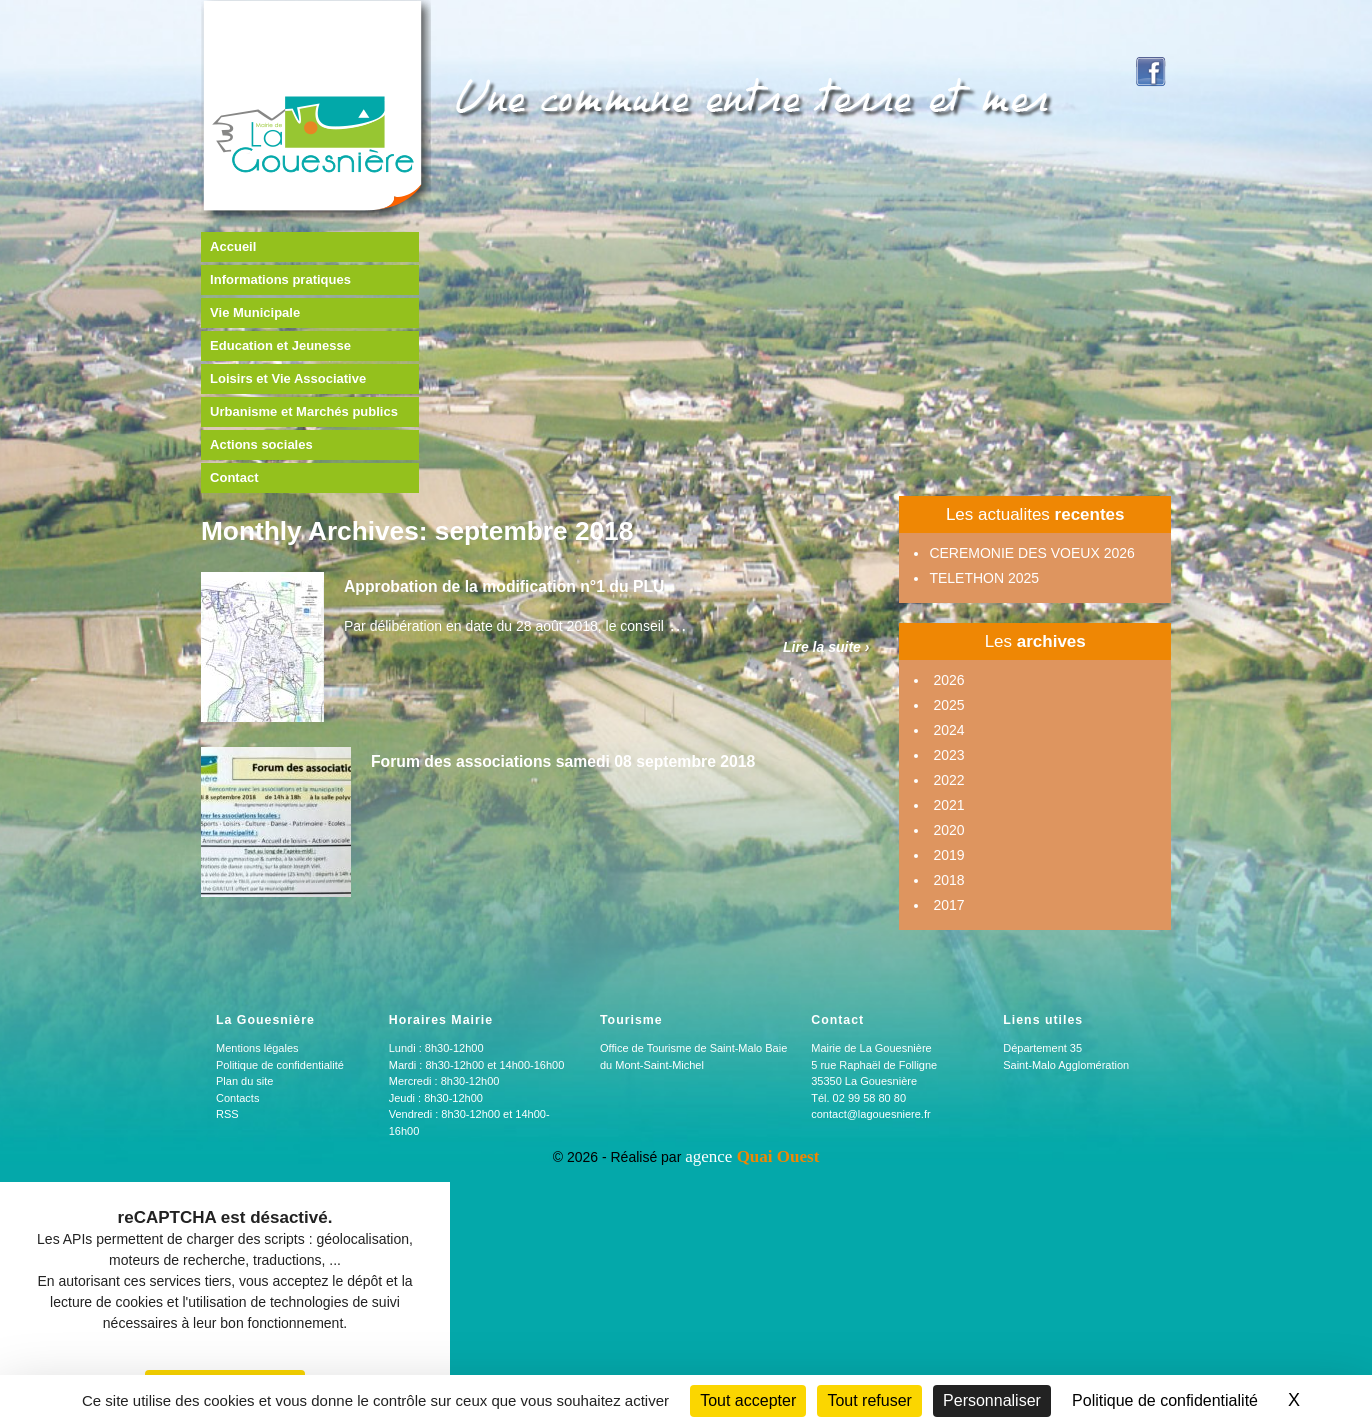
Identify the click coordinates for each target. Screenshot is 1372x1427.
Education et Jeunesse (280, 345)
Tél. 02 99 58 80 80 (858, 1098)
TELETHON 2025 (984, 578)
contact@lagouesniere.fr (870, 1114)
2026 (948, 680)
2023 (948, 755)
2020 (948, 830)
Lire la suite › (826, 647)
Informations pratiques (280, 279)
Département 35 (1042, 1048)
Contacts (237, 1098)
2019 (948, 855)
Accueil (233, 246)
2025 (948, 705)
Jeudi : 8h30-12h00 (436, 1098)
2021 (948, 805)
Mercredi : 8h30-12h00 (444, 1081)
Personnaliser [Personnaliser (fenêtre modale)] (992, 1400)
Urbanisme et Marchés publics (304, 411)
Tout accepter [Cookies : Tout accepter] (748, 1400)
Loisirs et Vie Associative (288, 378)
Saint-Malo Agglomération (1066, 1065)
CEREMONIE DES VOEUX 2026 (1031, 553)
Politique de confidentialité (280, 1065)
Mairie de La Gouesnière (871, 1048)
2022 (948, 780)
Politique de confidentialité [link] (1165, 1400)
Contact (234, 477)
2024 (948, 730)
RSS (227, 1114)
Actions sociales (261, 444)
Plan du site (244, 1081)
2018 (948, 880)
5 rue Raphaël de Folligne (874, 1065)
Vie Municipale (255, 312)
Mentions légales (257, 1048)
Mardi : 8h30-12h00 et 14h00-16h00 (477, 1065)
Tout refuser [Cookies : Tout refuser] (869, 1400)
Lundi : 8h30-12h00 (436, 1048)
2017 (948, 905)
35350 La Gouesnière (864, 1081)
